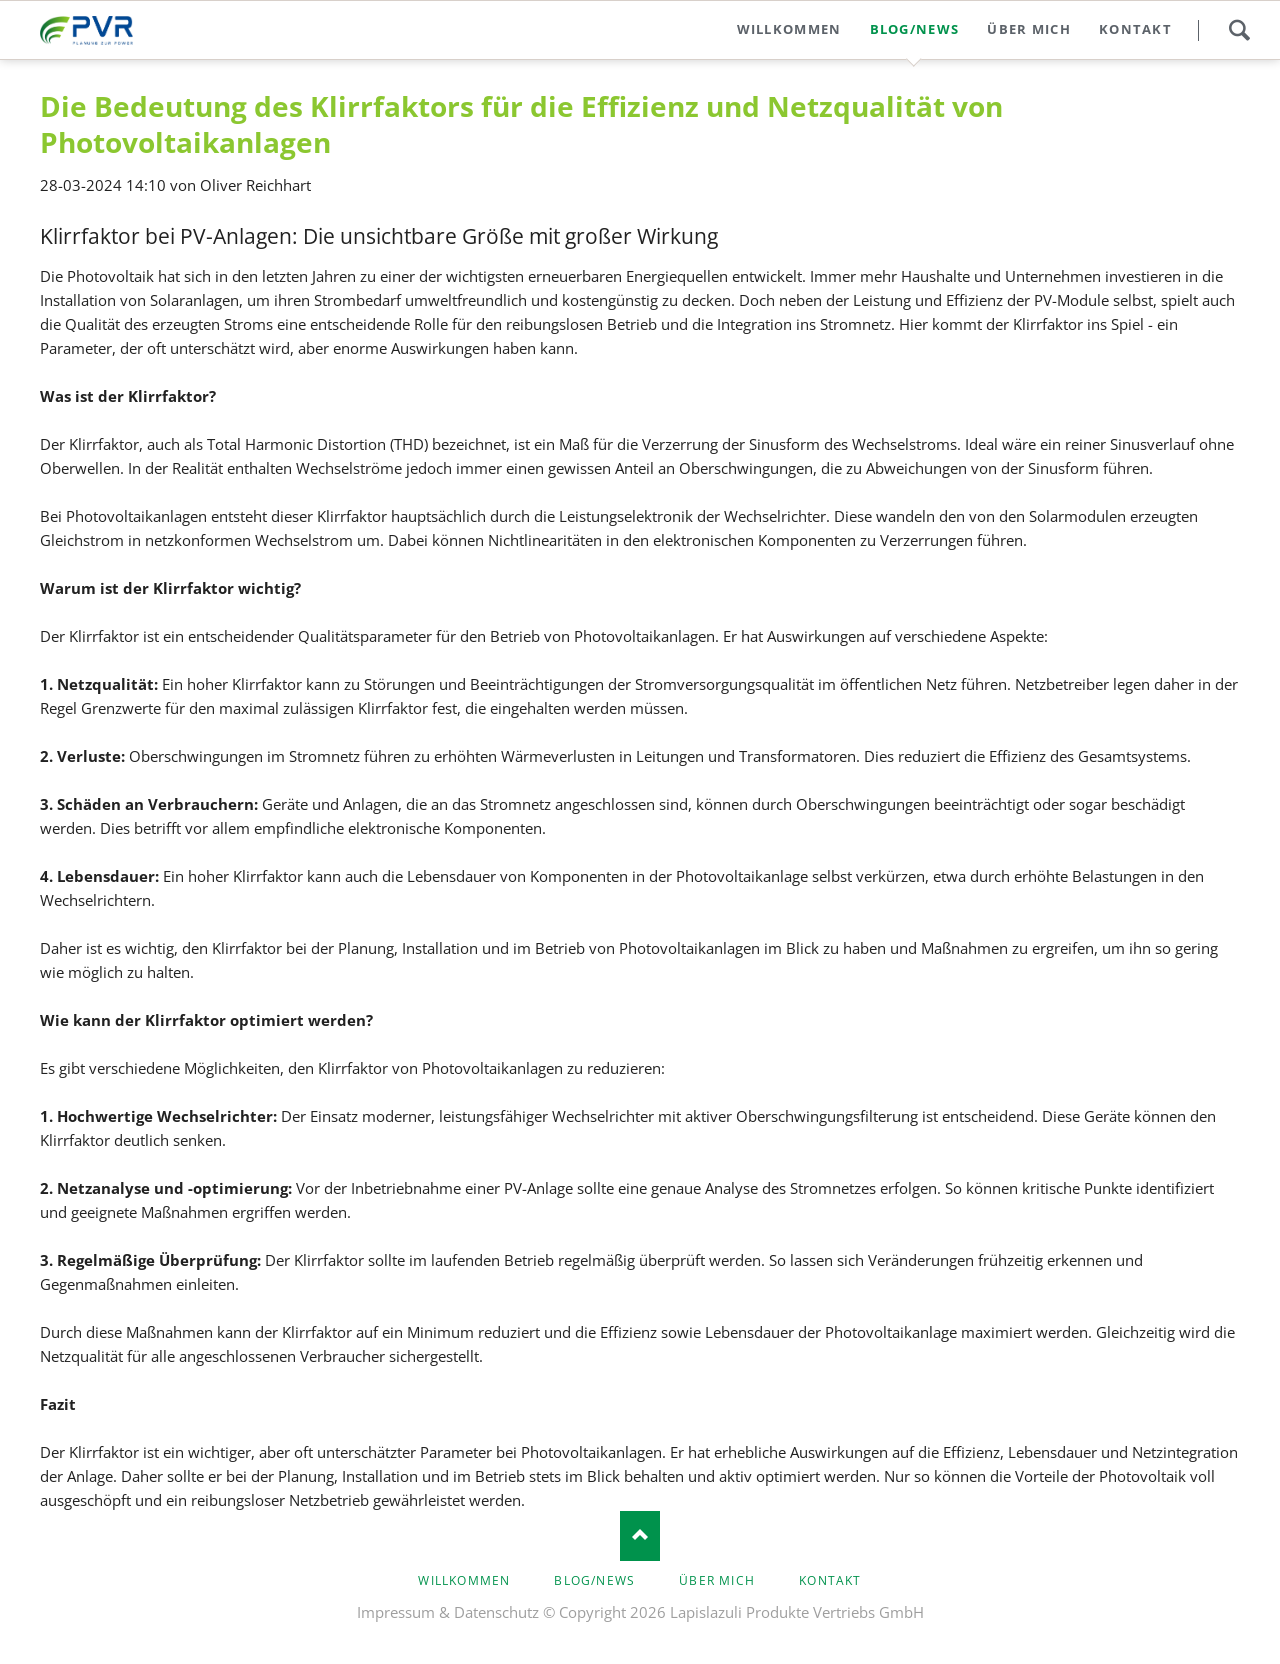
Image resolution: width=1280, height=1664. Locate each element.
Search (1239, 30)
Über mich (717, 1580)
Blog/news (594, 1580)
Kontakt (830, 1580)
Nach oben (640, 1536)
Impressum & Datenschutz (448, 1612)
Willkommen (464, 1580)
